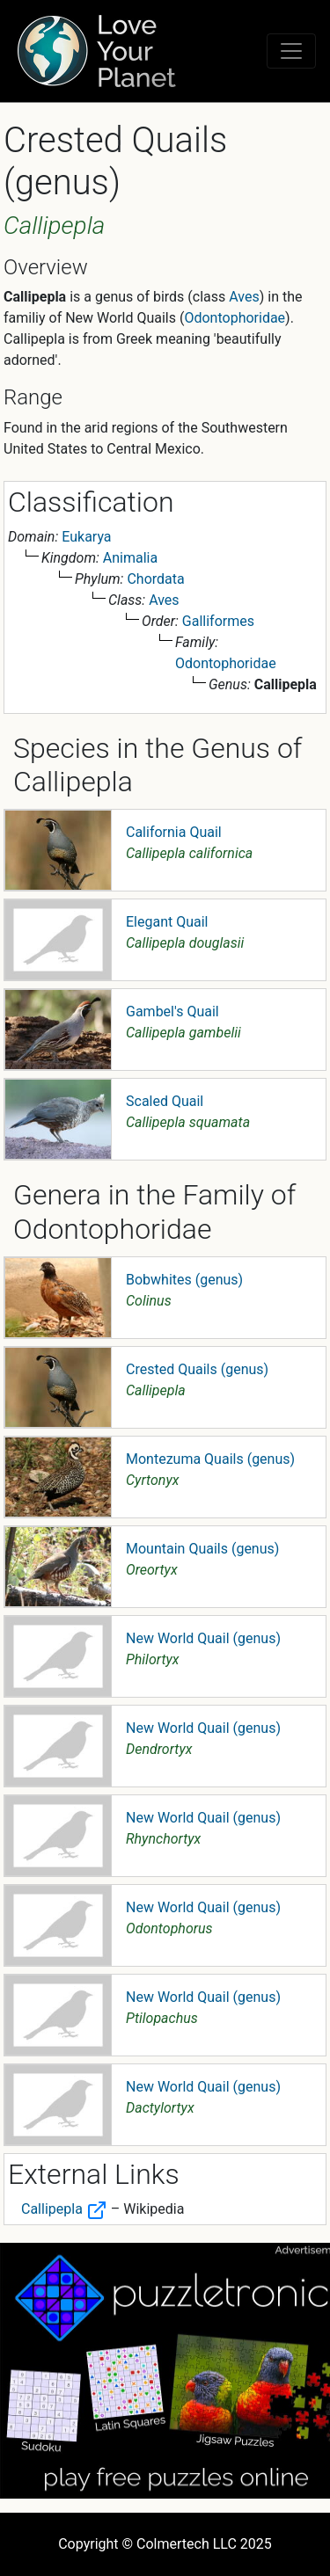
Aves (244, 296)
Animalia (130, 557)
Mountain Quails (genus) (202, 1548)
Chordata (155, 579)
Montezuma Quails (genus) (210, 1459)
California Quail (174, 832)
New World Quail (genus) (203, 1638)
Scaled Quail (164, 1101)
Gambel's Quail (172, 1011)
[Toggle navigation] (291, 51)
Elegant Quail (167, 921)
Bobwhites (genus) (184, 1279)
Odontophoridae (234, 317)
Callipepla (64, 2209)
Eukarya (86, 536)
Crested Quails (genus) (197, 1369)
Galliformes (218, 621)
